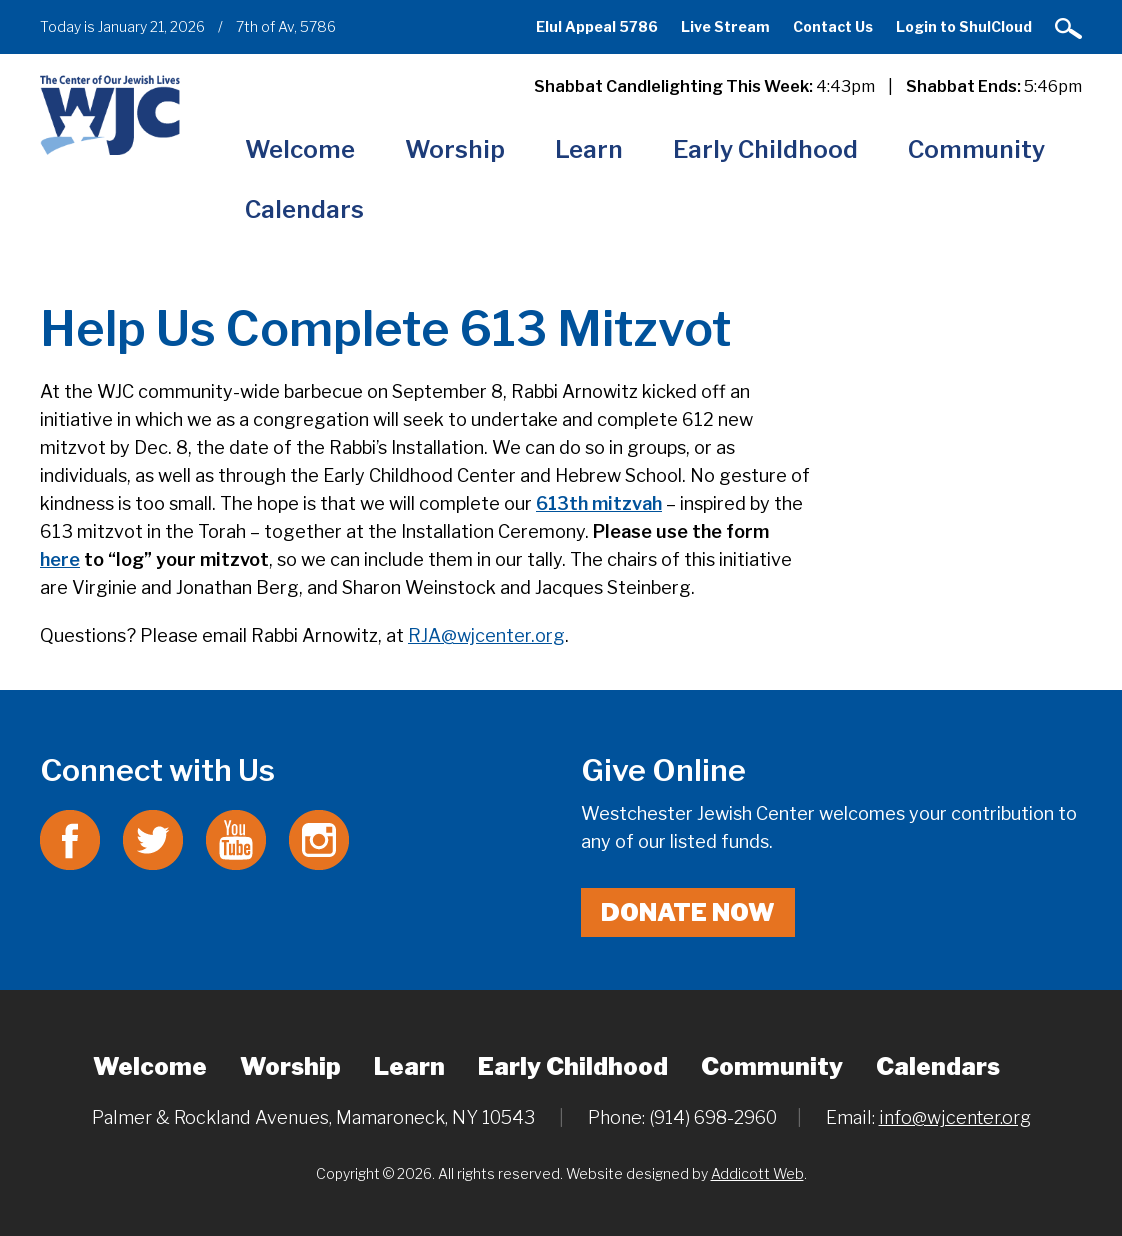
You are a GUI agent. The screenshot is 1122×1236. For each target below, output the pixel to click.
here (60, 559)
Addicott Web (757, 1173)
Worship (455, 149)
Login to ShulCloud (964, 26)
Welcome (300, 149)
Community (976, 149)
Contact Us (833, 26)
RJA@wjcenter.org (486, 635)
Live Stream (725, 26)
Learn (589, 149)
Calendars (304, 209)
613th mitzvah (599, 503)
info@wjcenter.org (955, 1117)
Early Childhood (765, 149)
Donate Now (688, 912)
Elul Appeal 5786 (597, 26)
